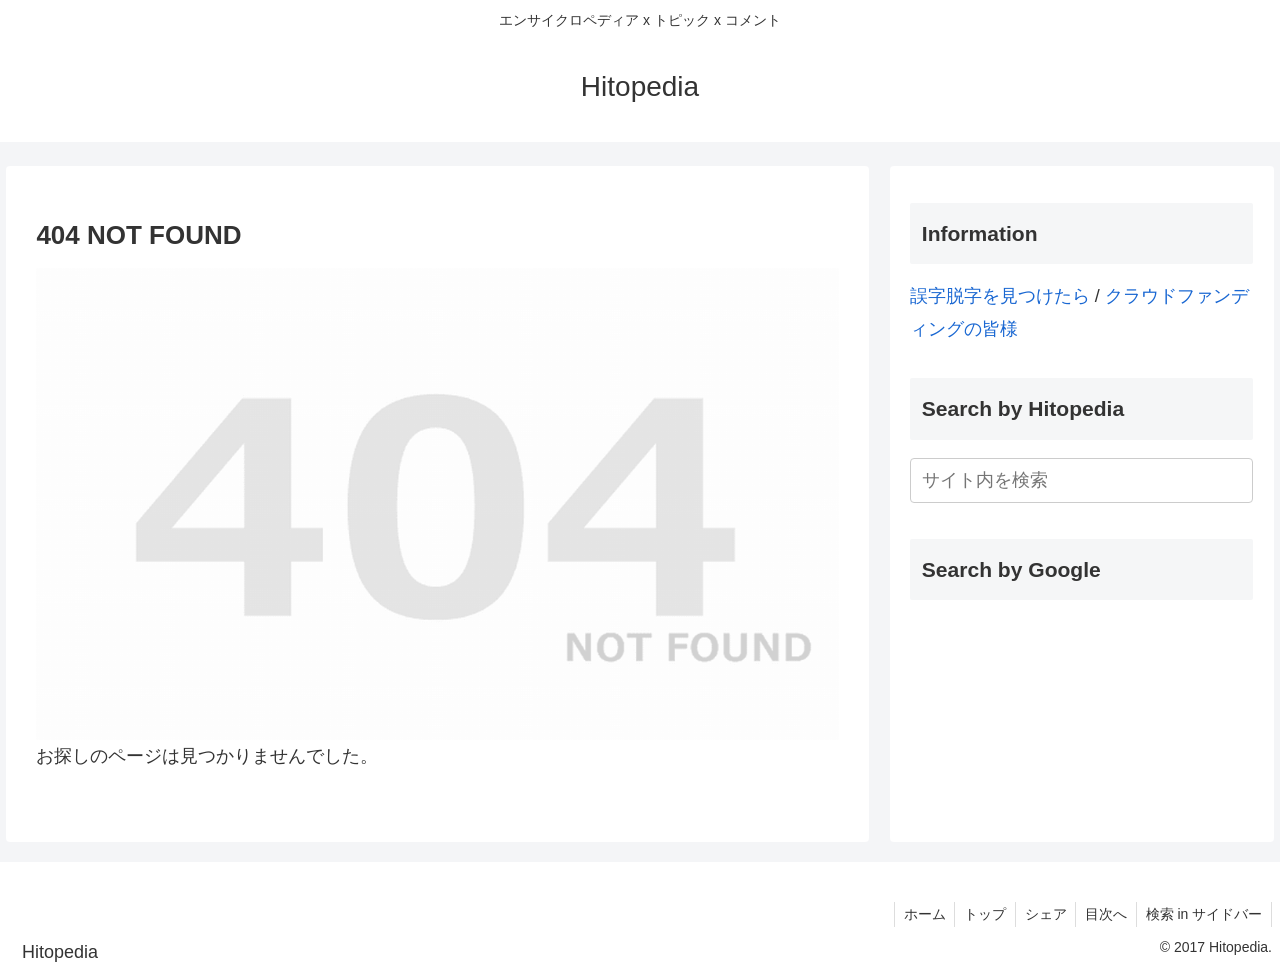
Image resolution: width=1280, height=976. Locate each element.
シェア (1039, 914)
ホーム (913, 914)
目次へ (1102, 914)
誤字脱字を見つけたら (1000, 296)
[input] (1082, 480)
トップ (976, 914)
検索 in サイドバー (1202, 914)
